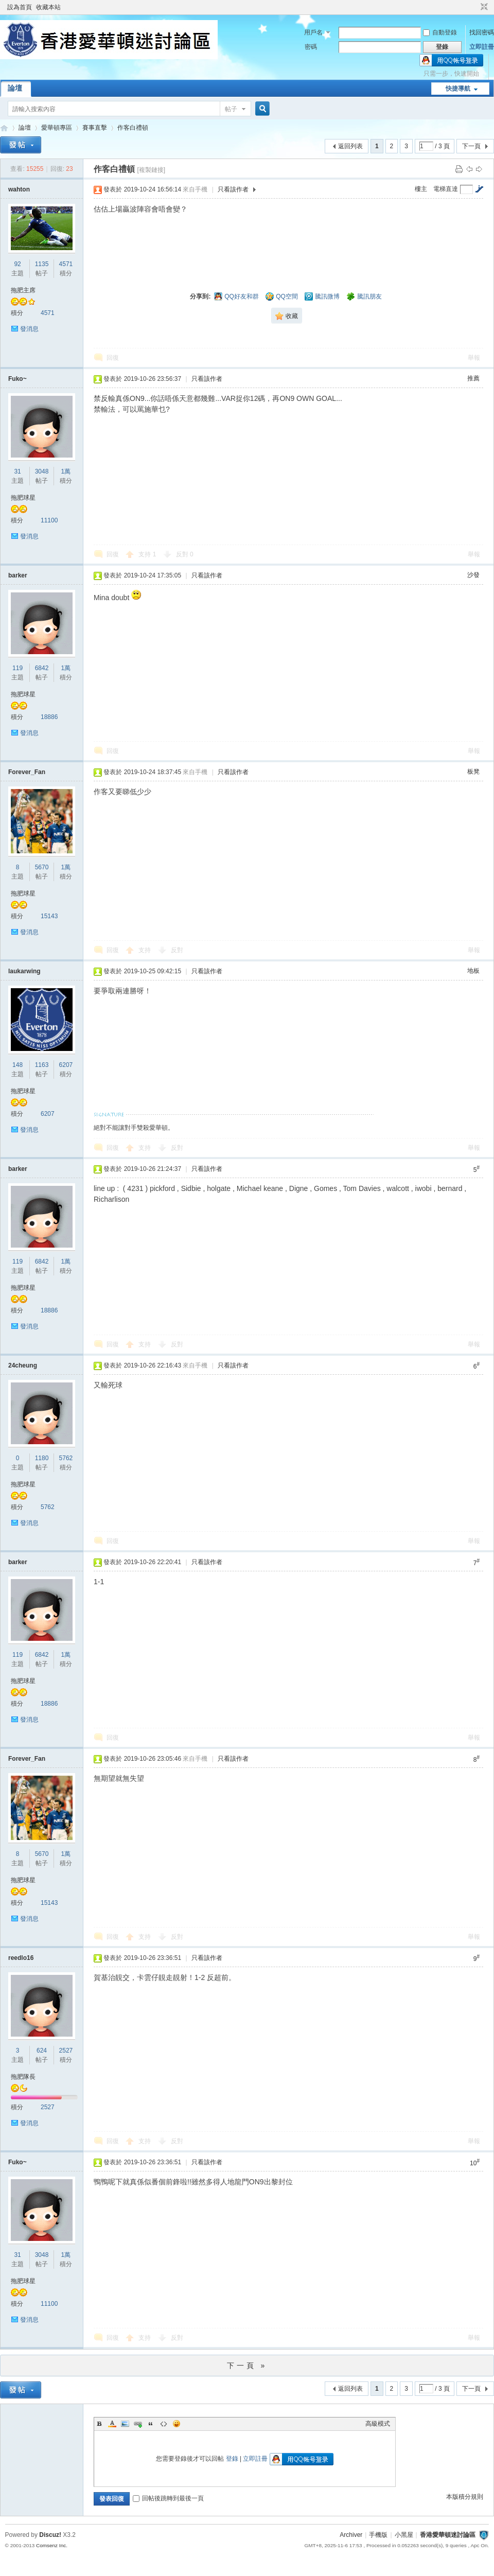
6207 (66, 1064)
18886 (49, 717)
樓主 (421, 188)
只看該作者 (233, 189)
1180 (42, 1458)
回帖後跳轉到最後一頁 (168, 2498)
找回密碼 (481, 32)
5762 (66, 1458)
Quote (151, 2424)
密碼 (311, 46)
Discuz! (50, 2534)
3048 (42, 471)
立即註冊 (481, 46)
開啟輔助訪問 (474, 7)
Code (163, 2424)
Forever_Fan (26, 772)
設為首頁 (19, 7)
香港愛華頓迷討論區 (4, 127)
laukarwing (24, 971)
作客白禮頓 (132, 127)
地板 (473, 970)
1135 (42, 264)
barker (17, 575)
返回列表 (350, 146)
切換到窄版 (483, 7)
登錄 (232, 2458)
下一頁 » (247, 2365)
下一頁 (471, 146)
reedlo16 (20, 1957)
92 (17, 264)
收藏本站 (48, 7)
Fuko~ (17, 378)
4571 (66, 264)
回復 (113, 357)
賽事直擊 (94, 127)
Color (112, 2424)
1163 (42, 1064)
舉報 (474, 357)
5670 (42, 867)
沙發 (473, 575)
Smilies (176, 2424)
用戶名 (313, 32)
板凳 (473, 771)
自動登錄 (440, 32)
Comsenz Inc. (51, 2545)
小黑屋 (404, 2534)
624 (42, 2050)
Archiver (351, 2534)
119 (17, 668)
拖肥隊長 (23, 2076)
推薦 (473, 378)
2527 (66, 2050)
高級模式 (377, 2423)
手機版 (378, 2534)
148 (17, 1064)
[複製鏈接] (151, 169)
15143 (49, 916)
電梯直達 (445, 188)
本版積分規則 (464, 2496)
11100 (49, 520)
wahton (19, 189)
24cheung (22, 1365)
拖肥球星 (23, 497)
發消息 (29, 328)
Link (138, 2424)
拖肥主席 (23, 290)
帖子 (231, 109)
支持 (147, 554)
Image (125, 2424)
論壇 (15, 88)
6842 (42, 668)
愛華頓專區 (56, 127)
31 (17, 471)
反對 (184, 554)
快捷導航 (458, 88)
